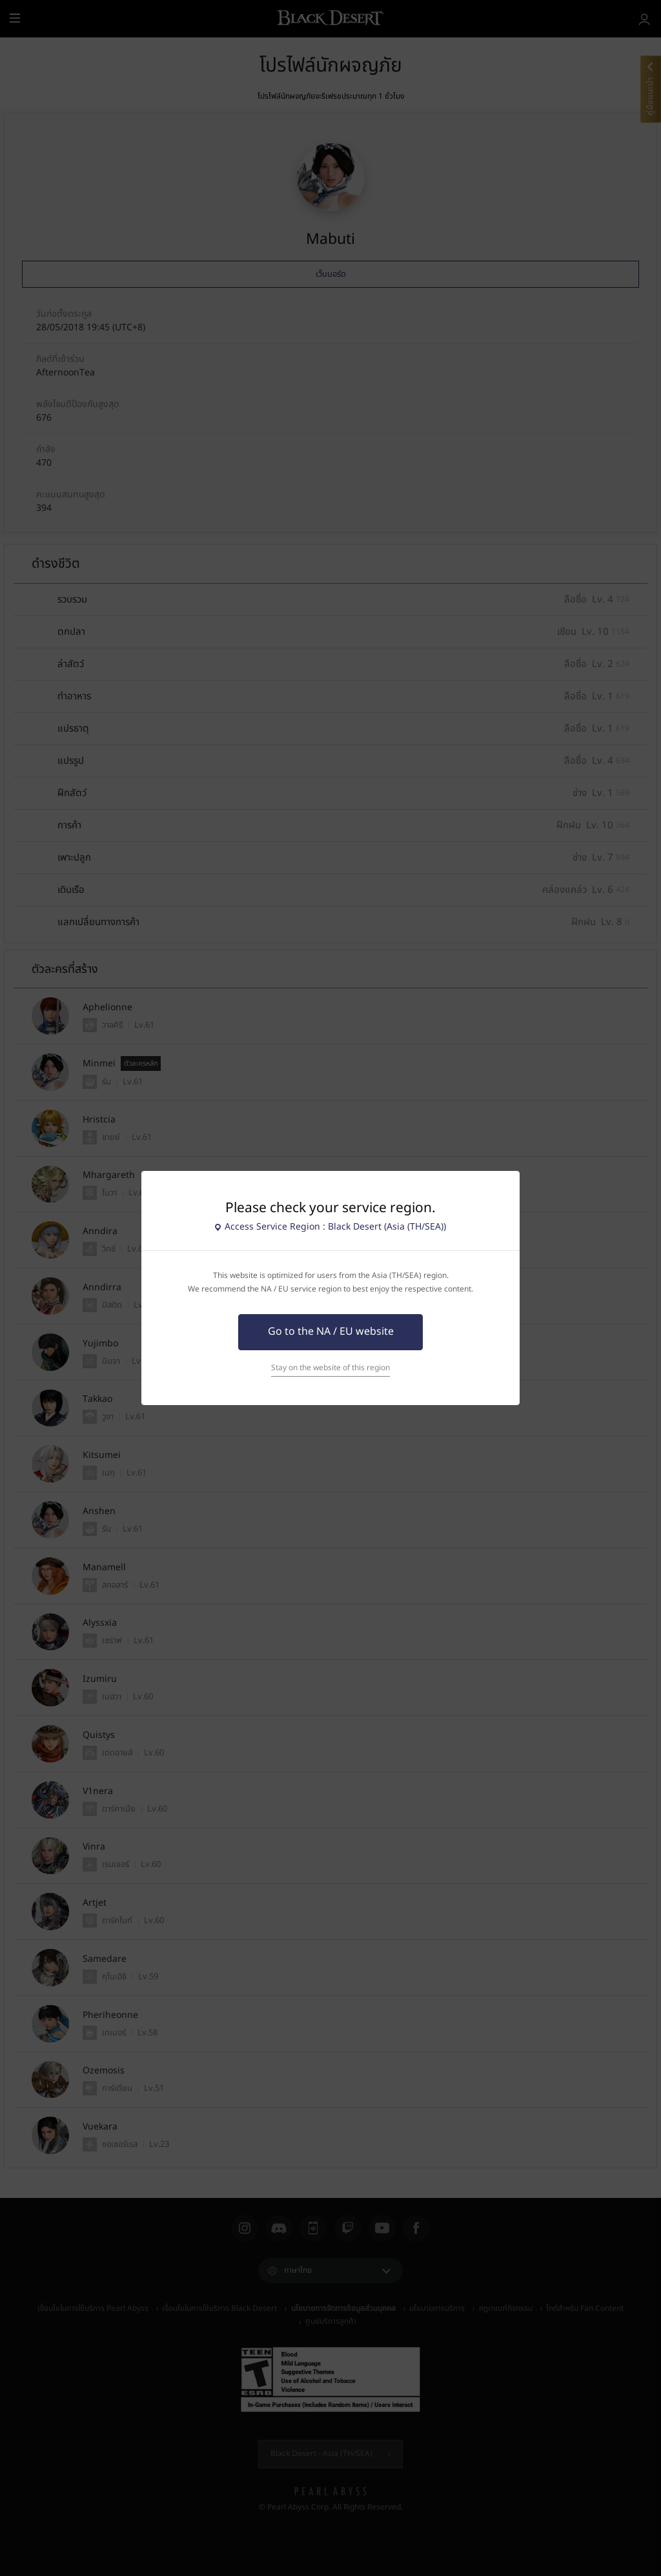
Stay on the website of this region (330, 1368)
